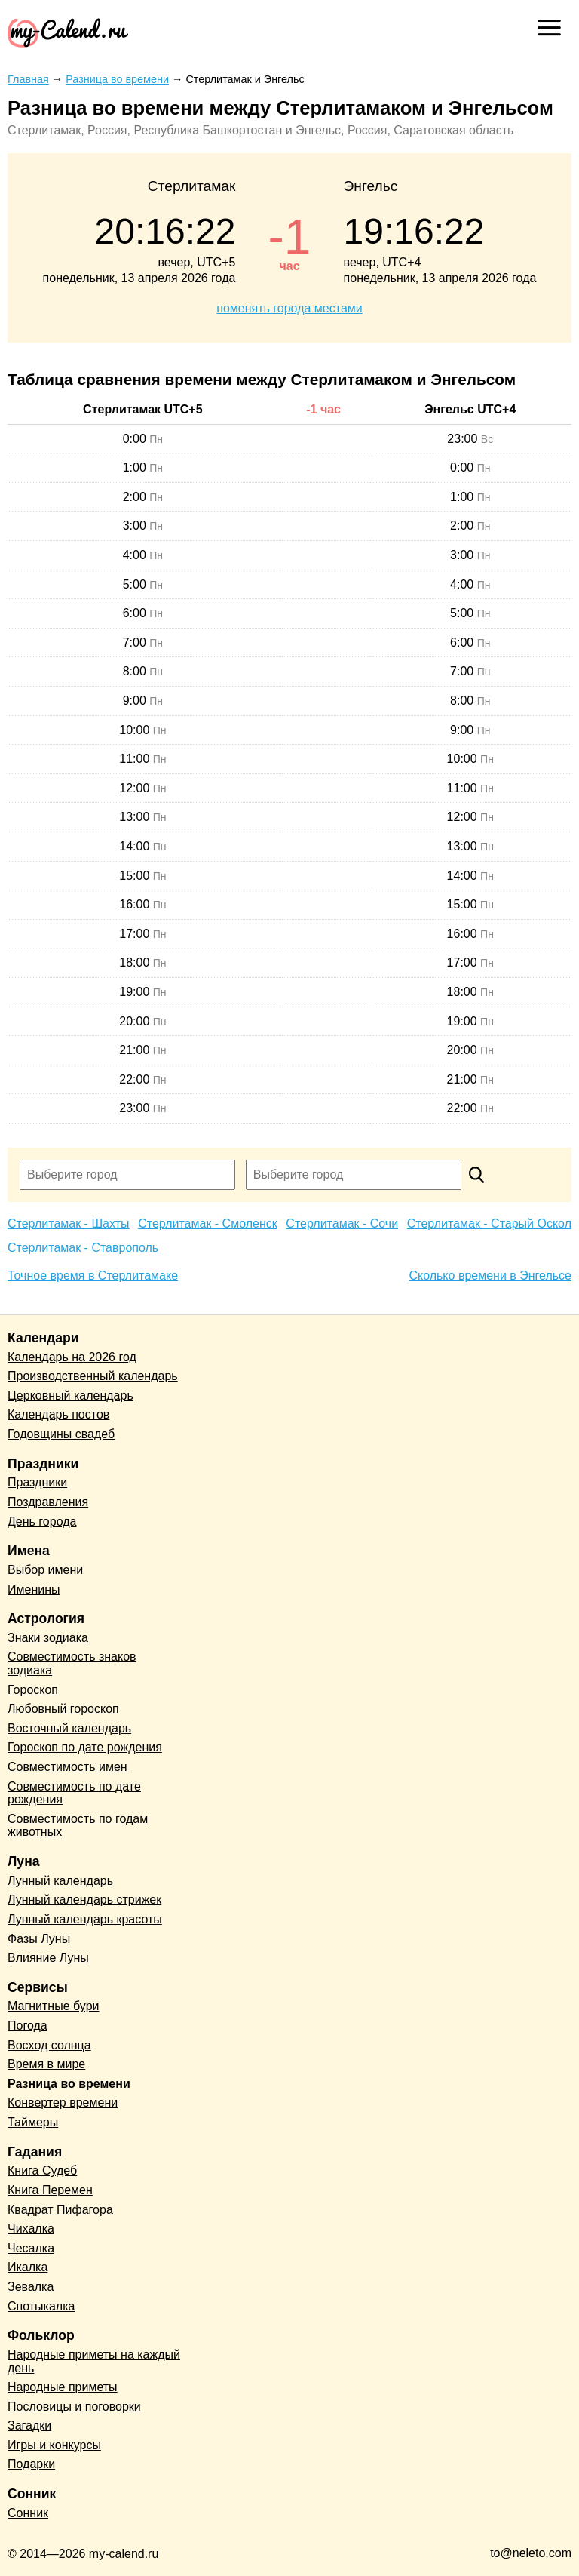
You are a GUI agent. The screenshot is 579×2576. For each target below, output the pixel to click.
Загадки (29, 2425)
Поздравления (48, 1501)
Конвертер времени (63, 2102)
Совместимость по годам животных (78, 1825)
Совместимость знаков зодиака (72, 1663)
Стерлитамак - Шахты (69, 1223)
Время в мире (46, 2064)
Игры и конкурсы (54, 2445)
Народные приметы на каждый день (94, 2361)
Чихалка (31, 2228)
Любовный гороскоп (63, 1708)
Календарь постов (58, 1414)
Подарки (31, 2464)
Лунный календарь (60, 1880)
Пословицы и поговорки (74, 2406)
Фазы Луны (39, 1938)
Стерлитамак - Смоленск (207, 1223)
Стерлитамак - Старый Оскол (489, 1223)
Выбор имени (45, 1569)
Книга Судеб (42, 2170)
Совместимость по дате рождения (74, 1793)
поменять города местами (289, 308)
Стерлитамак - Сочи (342, 1223)
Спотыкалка (41, 2306)
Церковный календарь (70, 1395)
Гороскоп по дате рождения (85, 1747)
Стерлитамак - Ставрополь (83, 1247)
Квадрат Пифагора (60, 2209)
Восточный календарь (69, 1728)
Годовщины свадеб (61, 1434)
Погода (27, 2025)
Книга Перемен (50, 2190)
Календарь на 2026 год (72, 1357)
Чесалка (31, 2248)
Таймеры (33, 2122)
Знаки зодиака (48, 1637)
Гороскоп (33, 1689)
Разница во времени (69, 2083)
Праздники (37, 1482)
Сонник (28, 2513)
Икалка (27, 2267)
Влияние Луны (48, 1957)
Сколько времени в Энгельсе (490, 1275)
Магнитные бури (54, 2006)
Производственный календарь (93, 1375)
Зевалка (31, 2286)
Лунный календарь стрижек (84, 1899)
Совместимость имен (67, 1766)
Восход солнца (49, 2045)
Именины (34, 1589)
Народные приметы (63, 2387)
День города (42, 1521)
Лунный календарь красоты (85, 1919)
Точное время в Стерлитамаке (93, 1275)
